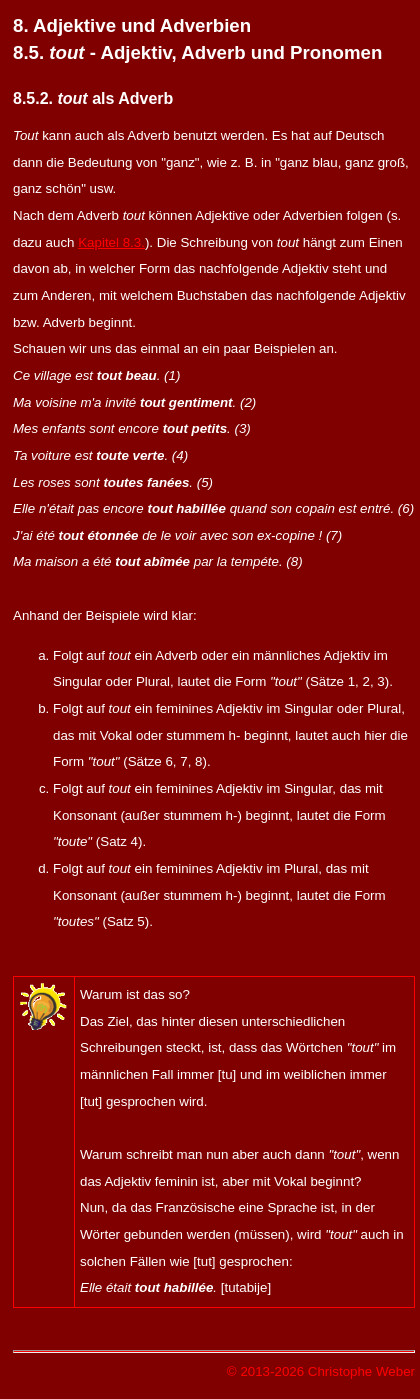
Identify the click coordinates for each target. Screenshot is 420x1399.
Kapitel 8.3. (111, 242)
